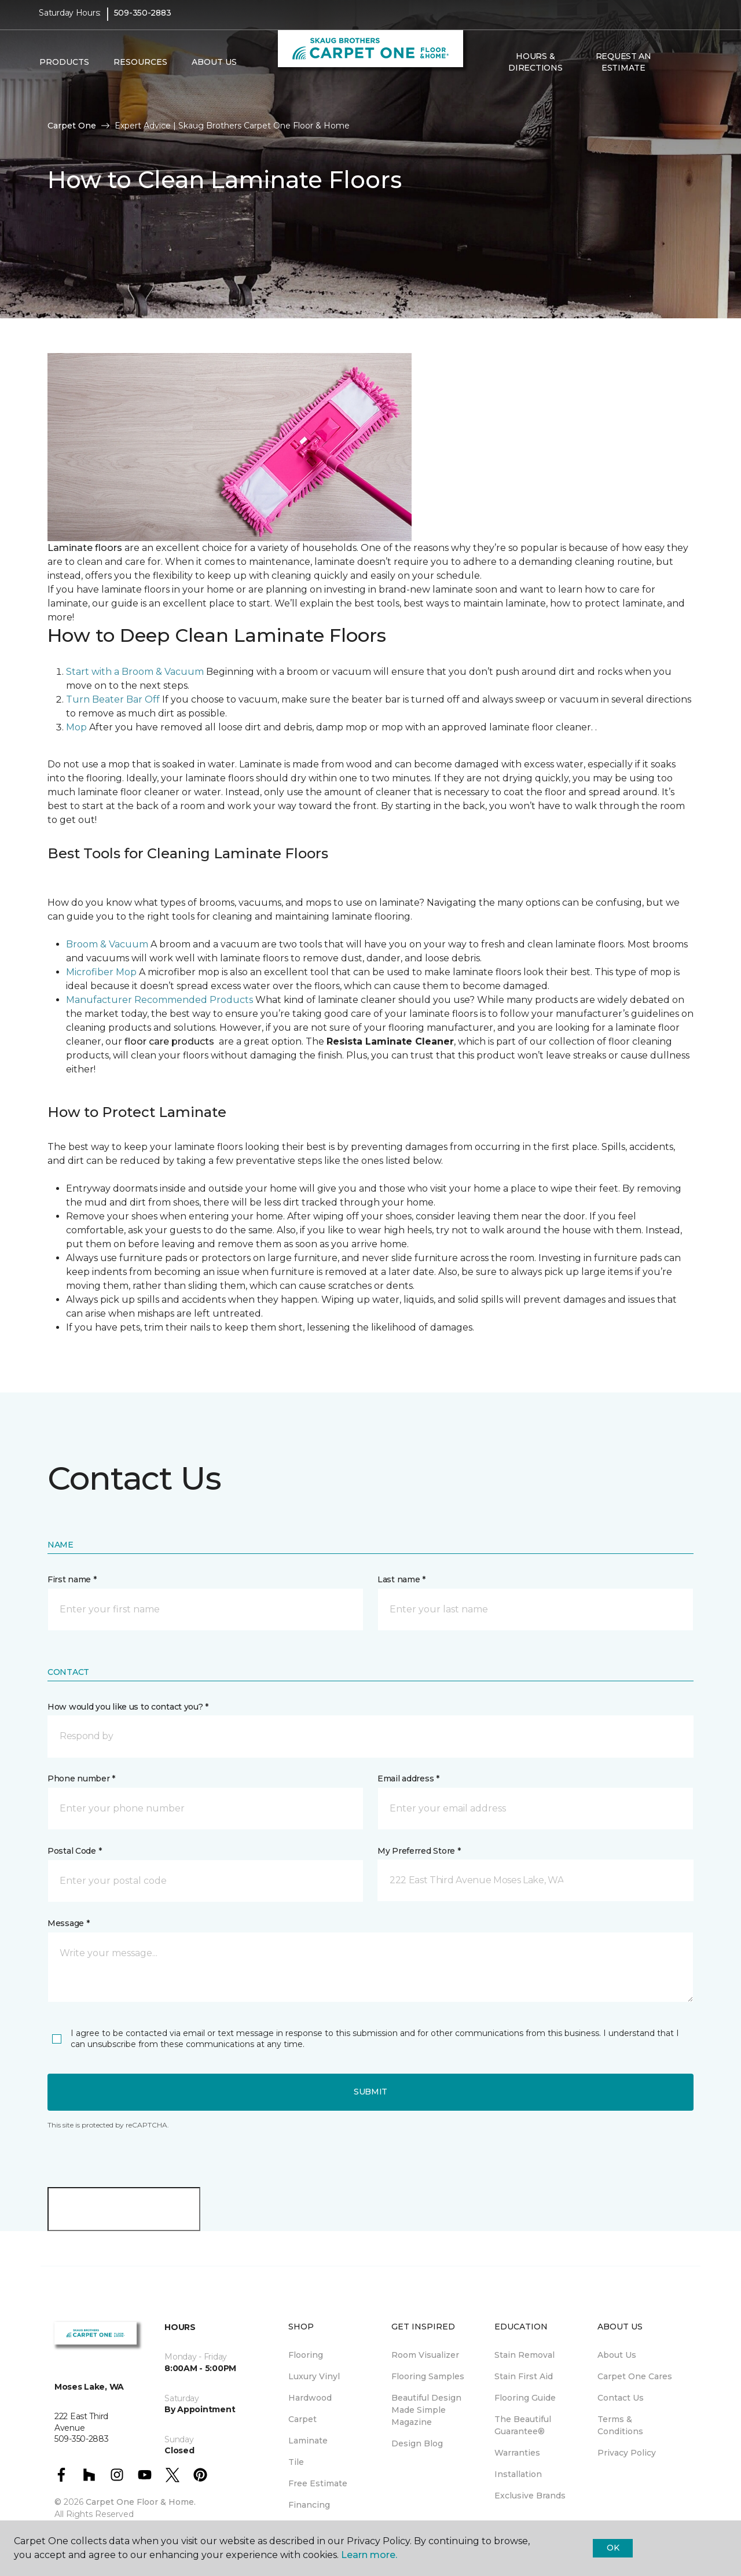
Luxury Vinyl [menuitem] (314, 2376)
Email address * (408, 1778)
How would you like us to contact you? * (127, 1707)
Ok (613, 2547)
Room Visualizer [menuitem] (425, 2355)
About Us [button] (214, 70)
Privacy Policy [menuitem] (626, 2453)
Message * (68, 1923)
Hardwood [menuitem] (310, 2398)
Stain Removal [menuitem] (524, 2355)
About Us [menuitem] (616, 2355)
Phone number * (81, 1778)
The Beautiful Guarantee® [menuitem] (522, 2425)
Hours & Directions (535, 69)
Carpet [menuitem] (302, 2419)
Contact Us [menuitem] (620, 2398)
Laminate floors (85, 547)
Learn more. (369, 2554)
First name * (72, 1579)
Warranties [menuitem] (517, 2453)
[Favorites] (691, 70)
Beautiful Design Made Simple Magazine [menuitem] (426, 2410)
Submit (370, 2091)
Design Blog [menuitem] (417, 2443)
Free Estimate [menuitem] (317, 2483)
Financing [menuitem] (309, 2505)
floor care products (169, 1041)
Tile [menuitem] (296, 2462)
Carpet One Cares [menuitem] (634, 2376)
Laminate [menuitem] (308, 2440)
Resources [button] (140, 70)
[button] (677, 70)
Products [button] (64, 70)
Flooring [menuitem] (305, 2355)
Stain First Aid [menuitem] (523, 2376)
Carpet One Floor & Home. (141, 2502)
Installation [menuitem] (518, 2474)
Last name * (401, 1579)
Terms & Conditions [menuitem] (620, 2425)
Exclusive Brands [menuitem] (530, 2495)
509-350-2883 (142, 21)
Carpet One (71, 125)
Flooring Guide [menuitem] (525, 2398)
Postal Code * (74, 1851)
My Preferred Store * (418, 1851)
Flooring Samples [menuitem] (427, 2376)
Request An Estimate (623, 69)
